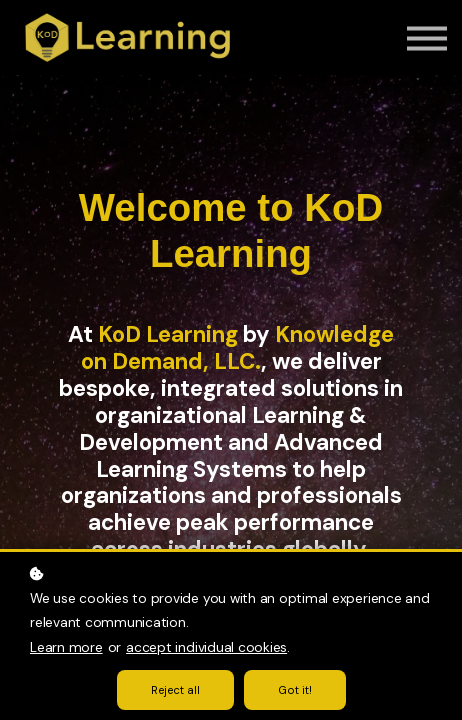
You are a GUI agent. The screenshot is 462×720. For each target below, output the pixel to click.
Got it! (295, 690)
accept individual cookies (206, 647)
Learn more (66, 647)
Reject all (175, 690)
